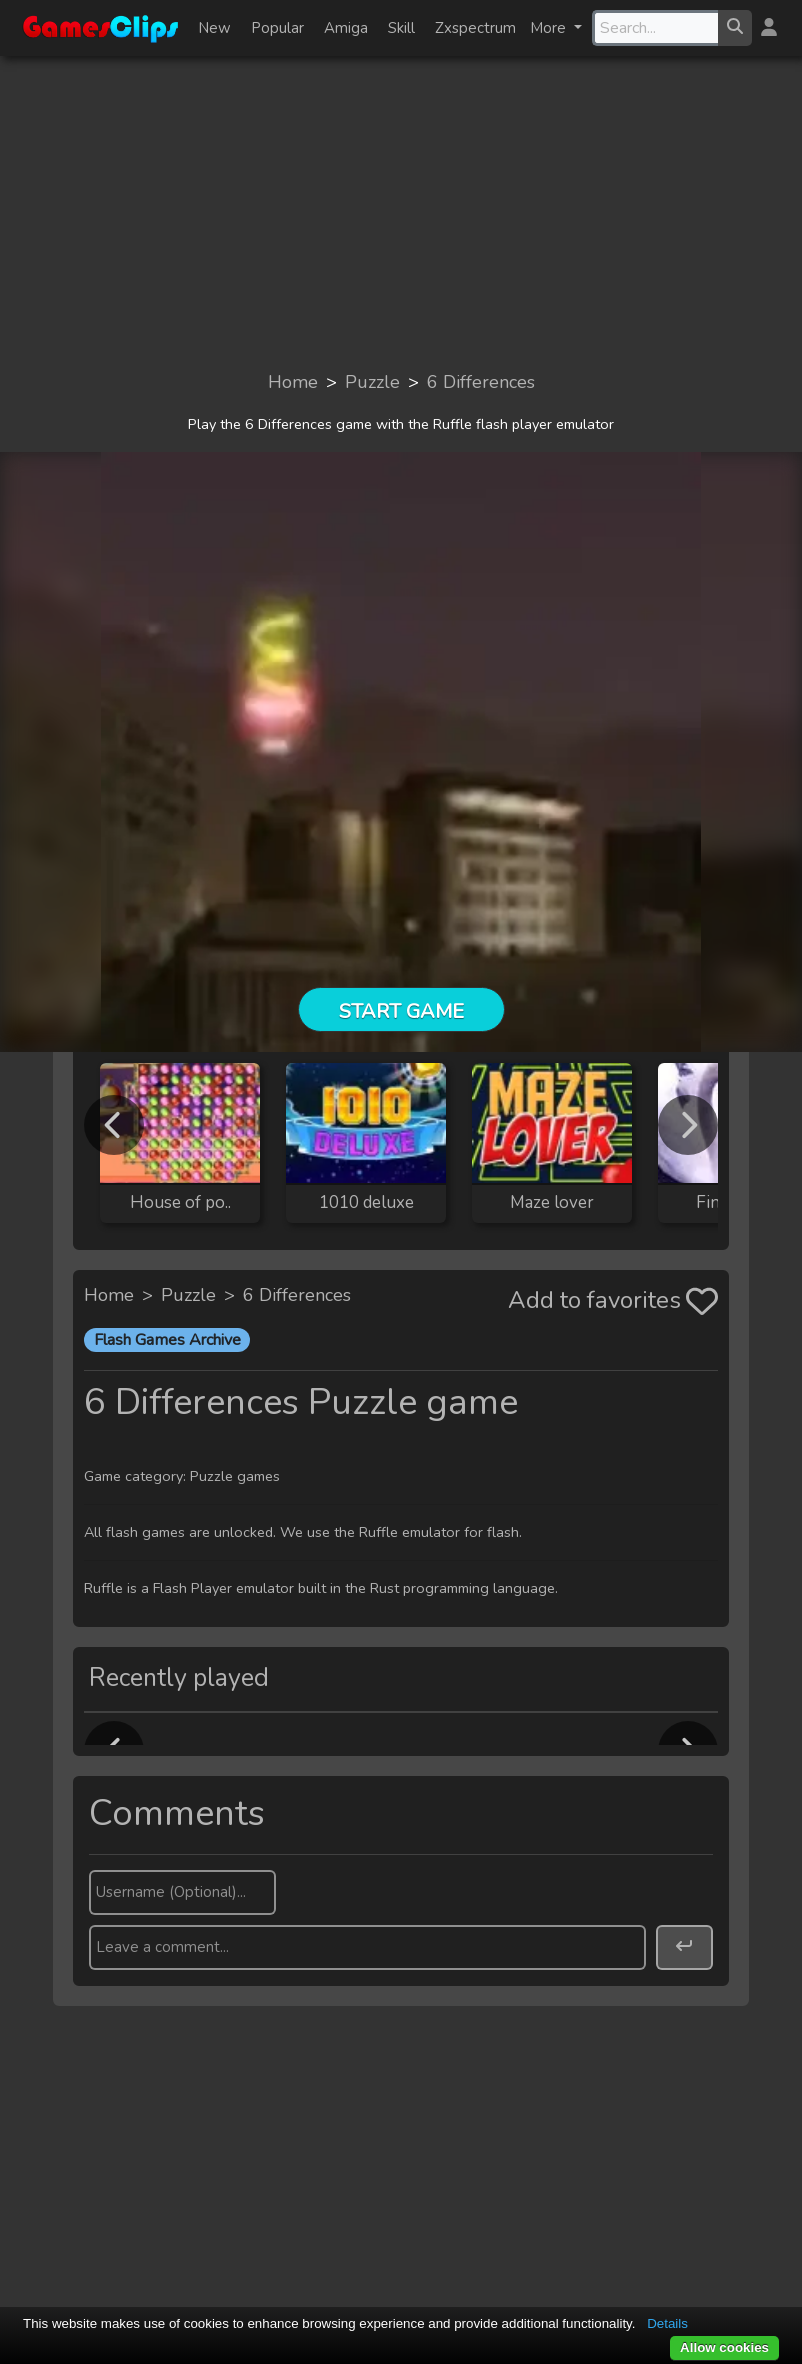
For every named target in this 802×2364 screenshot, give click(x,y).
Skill (401, 28)
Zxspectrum (475, 28)
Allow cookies (724, 2347)
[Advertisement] (401, 212)
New (214, 28)
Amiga (346, 28)
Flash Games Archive (167, 1340)
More (550, 28)
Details (667, 2323)
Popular (277, 28)
